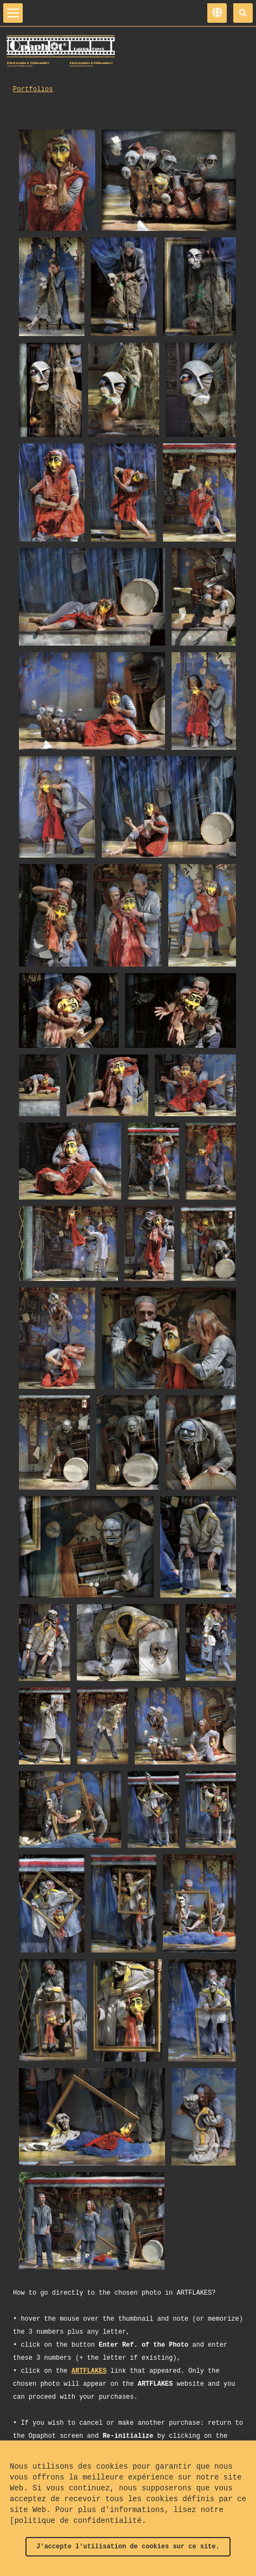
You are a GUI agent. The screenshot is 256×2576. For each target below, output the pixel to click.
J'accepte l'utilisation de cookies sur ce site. (127, 2547)
